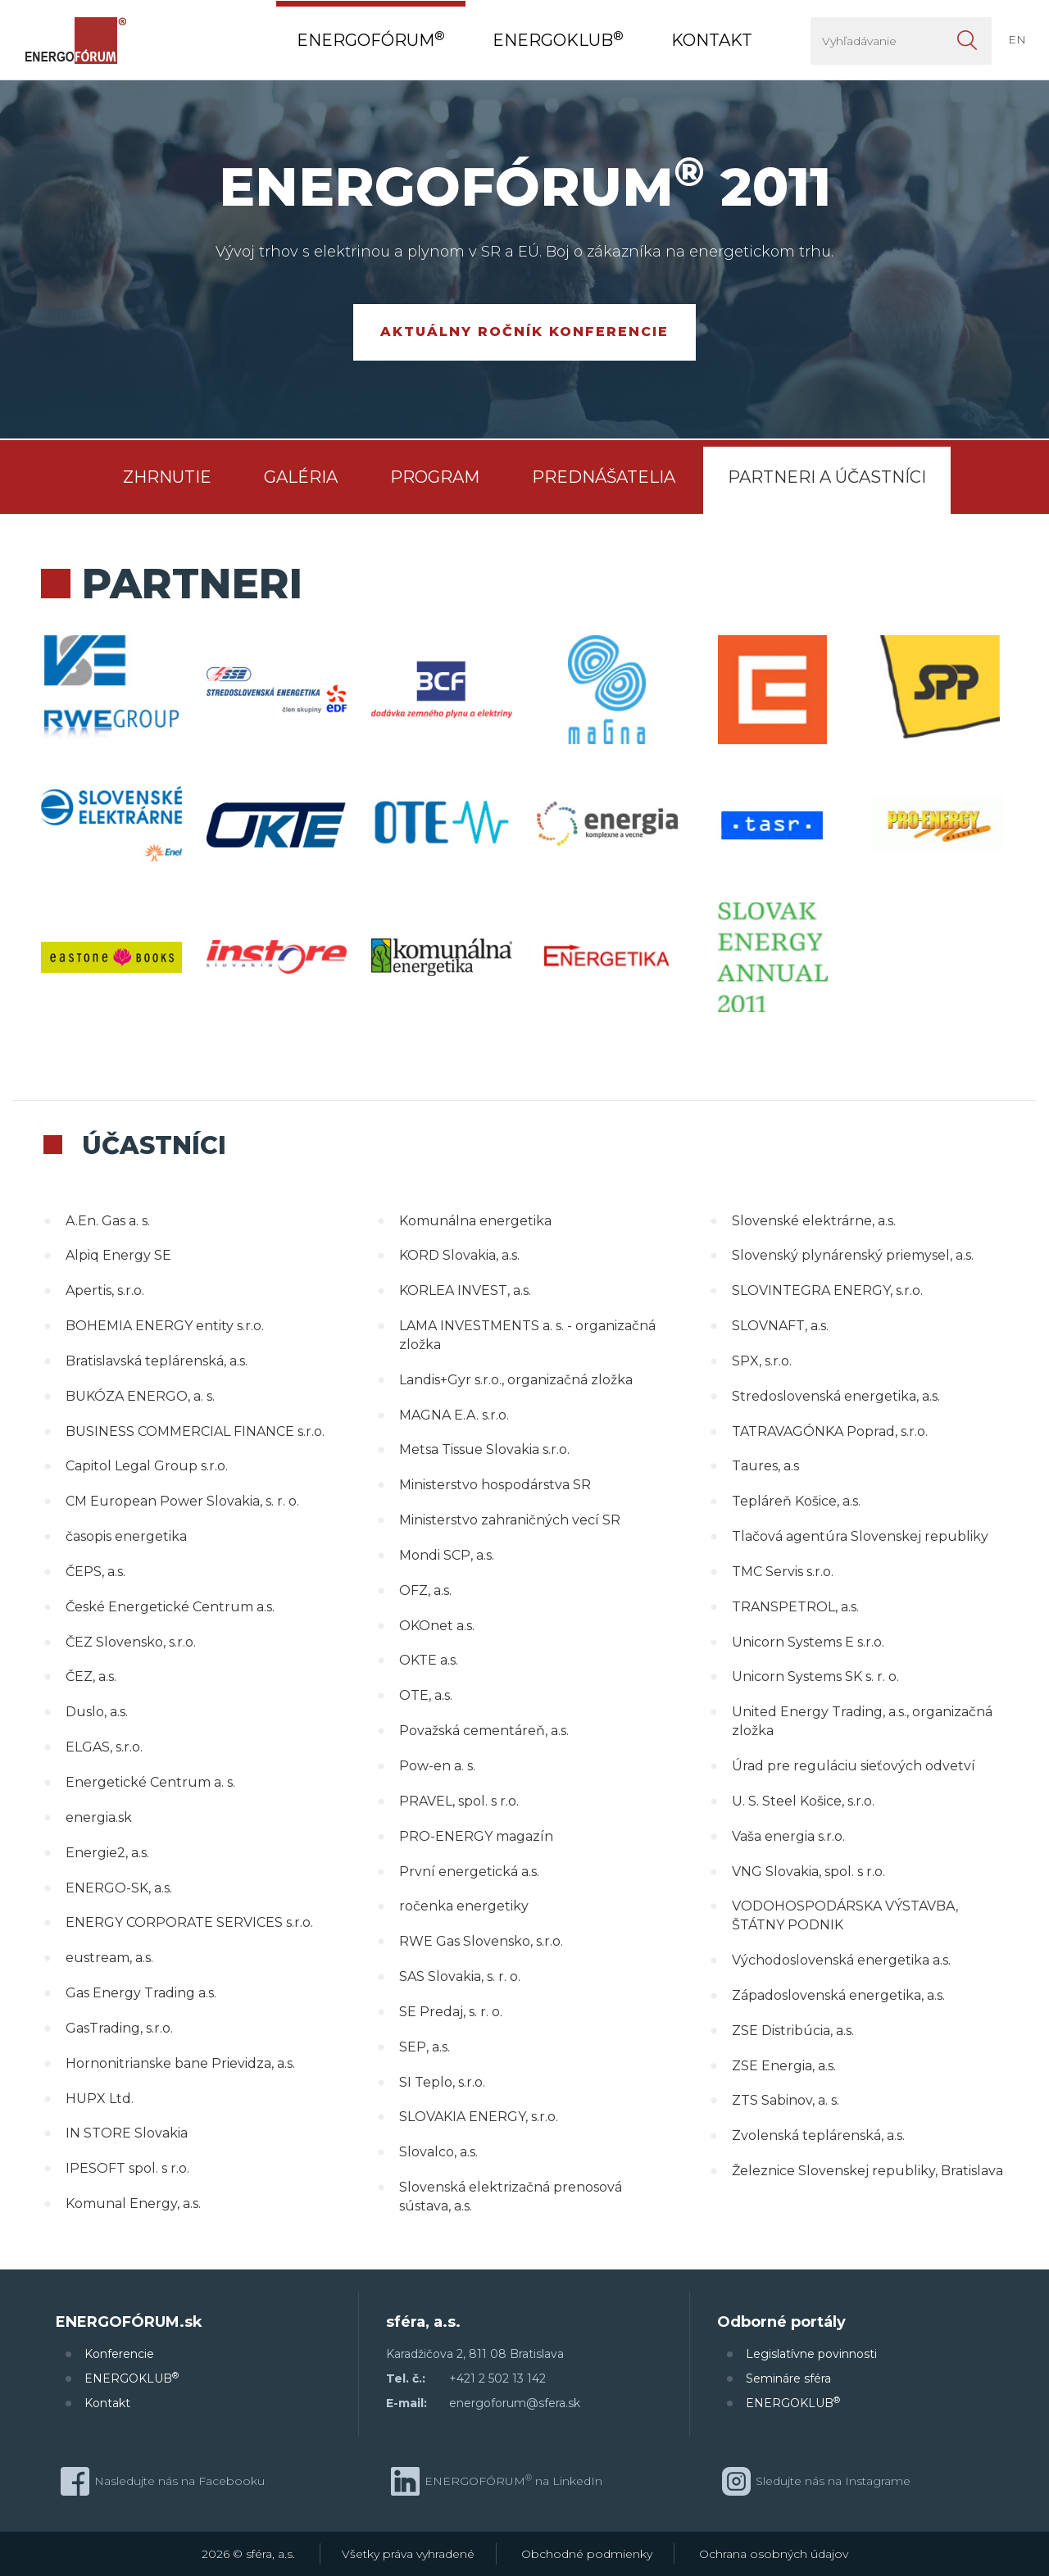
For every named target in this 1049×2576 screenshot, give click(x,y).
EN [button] (1017, 39)
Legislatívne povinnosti (811, 2354)
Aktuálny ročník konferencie (524, 331)
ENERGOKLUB (131, 2378)
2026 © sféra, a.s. (248, 2553)
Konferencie (119, 2354)
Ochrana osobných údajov (773, 2553)
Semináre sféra (788, 2378)
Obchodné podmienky (586, 2553)
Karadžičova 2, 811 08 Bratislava (475, 2354)
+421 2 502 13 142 (497, 2378)
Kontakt (107, 2403)
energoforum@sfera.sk (514, 2403)
